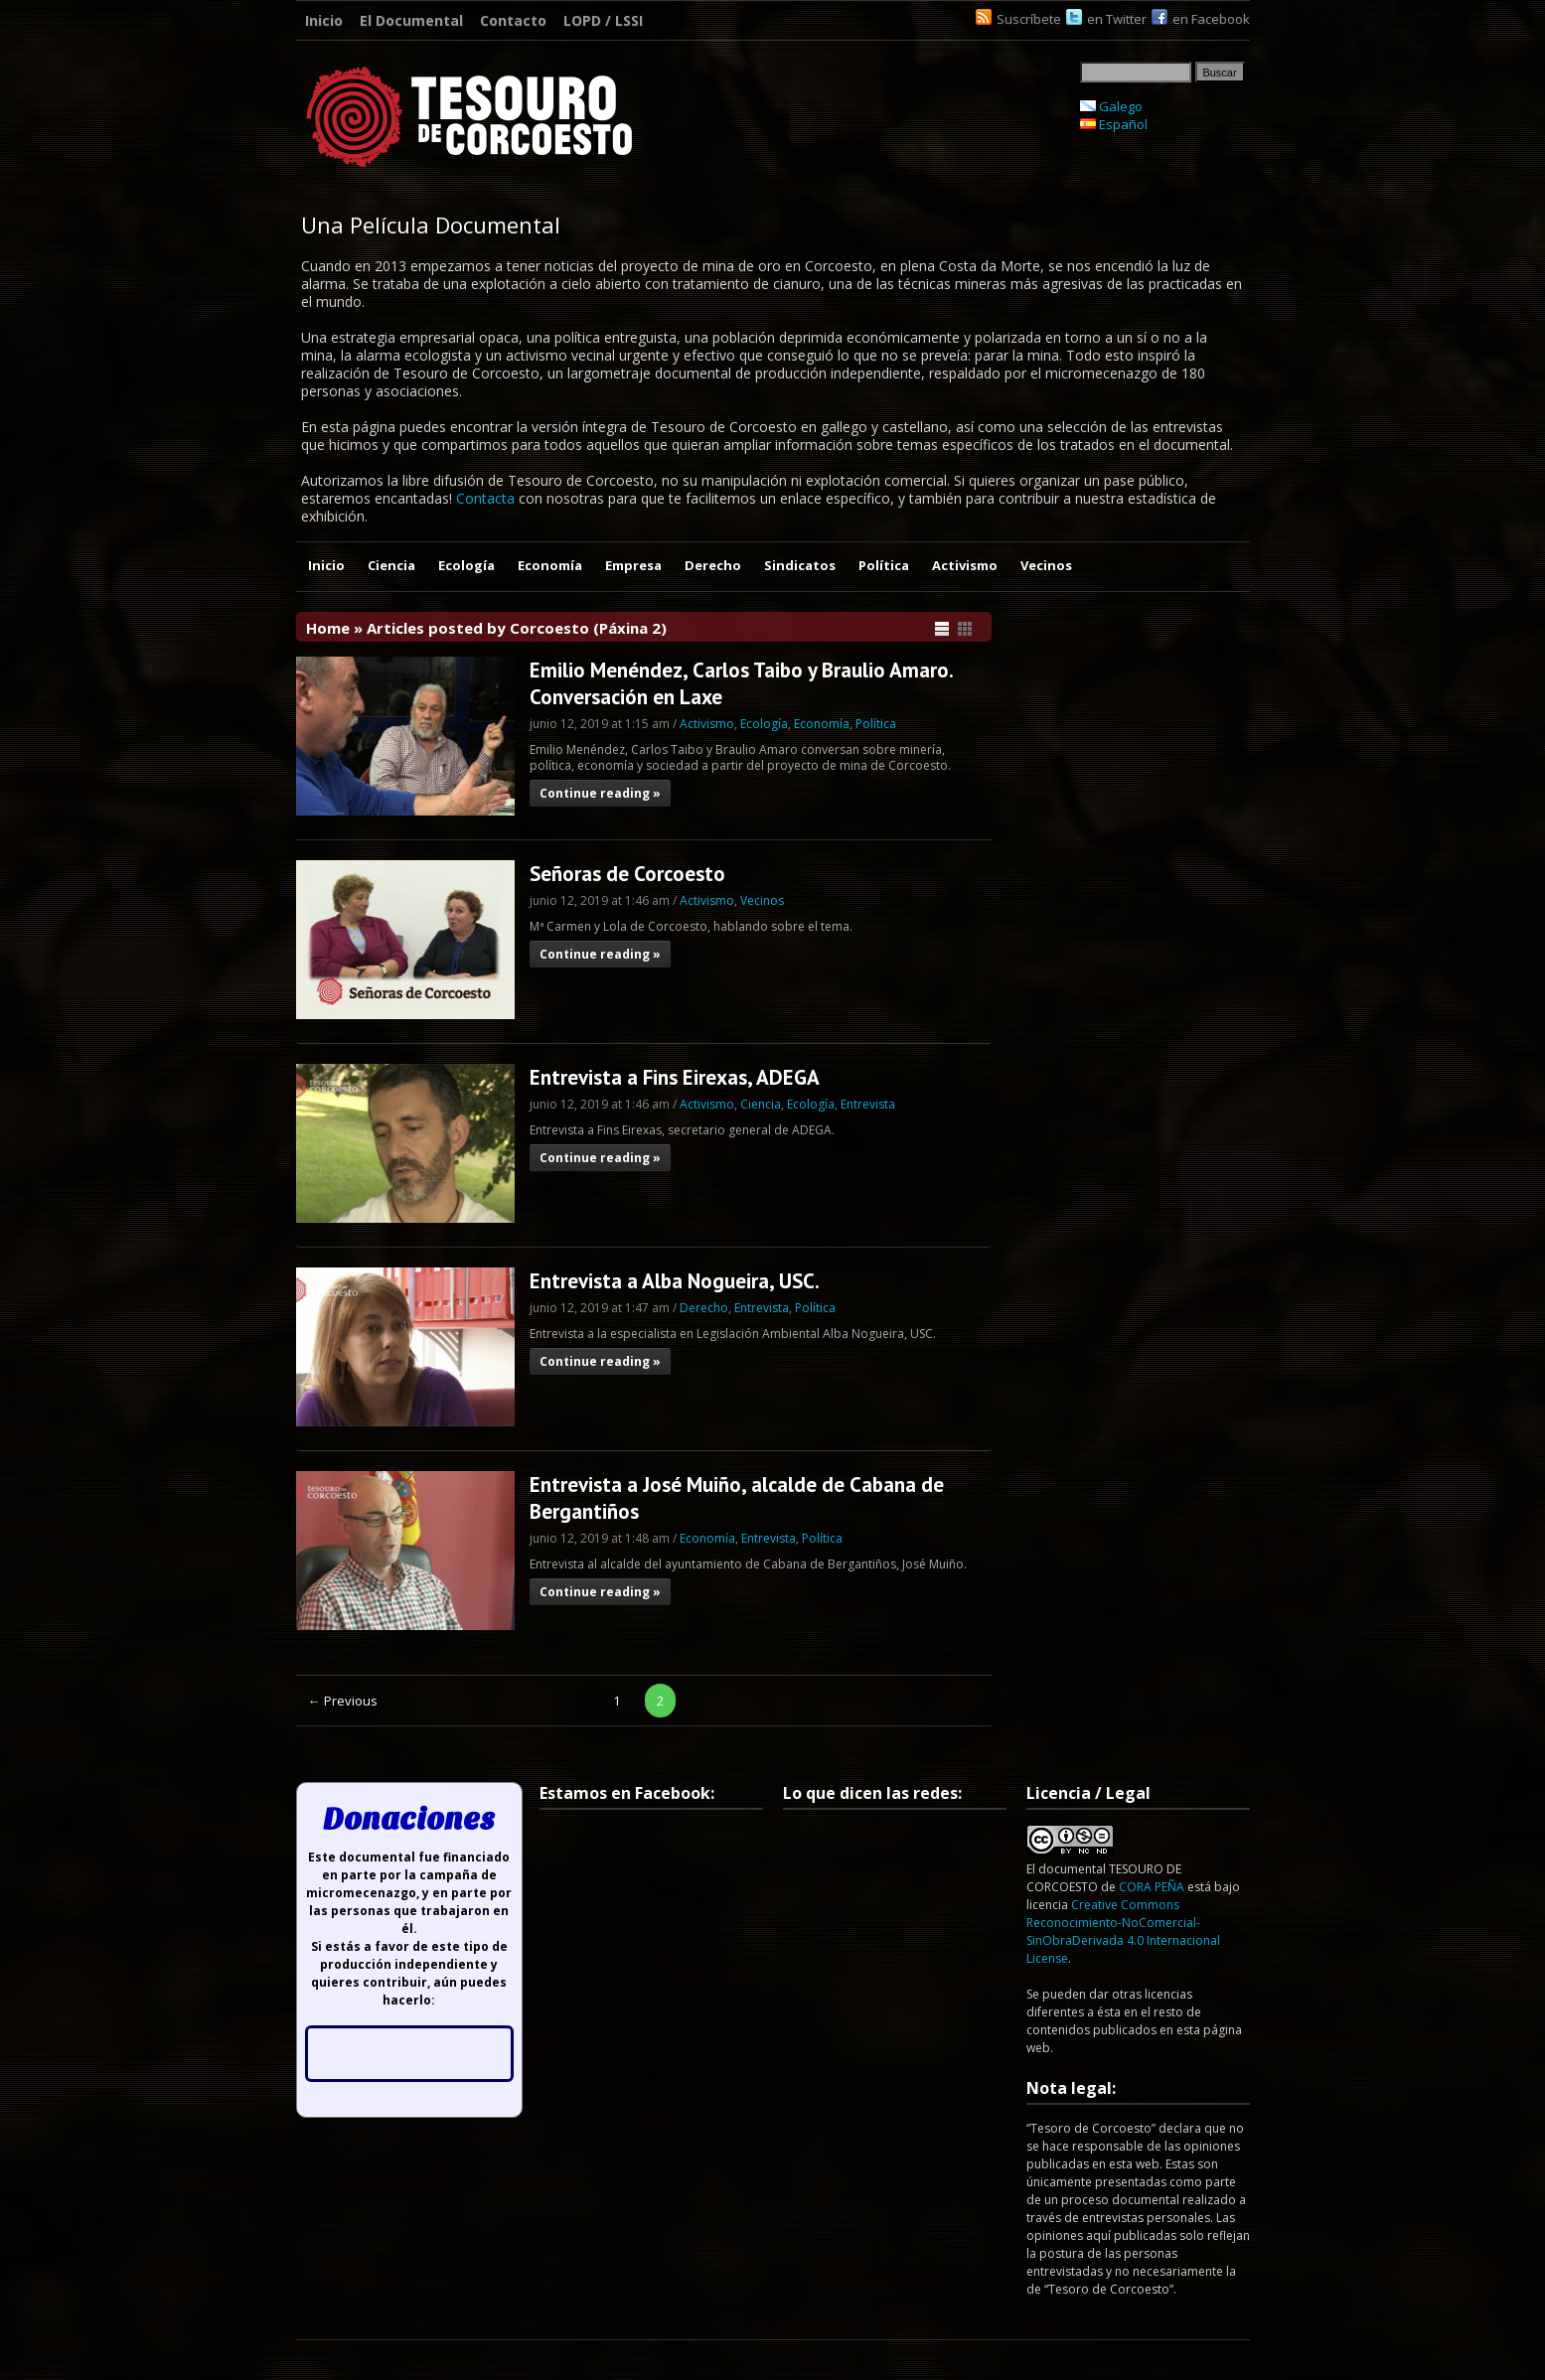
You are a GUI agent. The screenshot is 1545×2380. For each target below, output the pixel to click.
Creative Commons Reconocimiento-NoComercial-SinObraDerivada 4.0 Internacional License (1123, 1931)
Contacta (485, 498)
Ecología (466, 565)
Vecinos (1046, 565)
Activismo (965, 565)
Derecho (713, 565)
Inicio (324, 20)
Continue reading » (600, 793)
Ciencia (391, 565)
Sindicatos (800, 565)
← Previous (343, 1701)
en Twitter (1117, 19)
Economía (550, 565)
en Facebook (1211, 19)
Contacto (513, 20)
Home (328, 628)
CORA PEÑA (1151, 1886)
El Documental (411, 20)
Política (883, 565)
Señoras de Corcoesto (627, 873)
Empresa (633, 565)
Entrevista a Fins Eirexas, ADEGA (675, 1077)
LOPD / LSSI (603, 20)
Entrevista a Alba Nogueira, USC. (675, 1280)
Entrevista (868, 1104)
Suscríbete (1029, 19)
